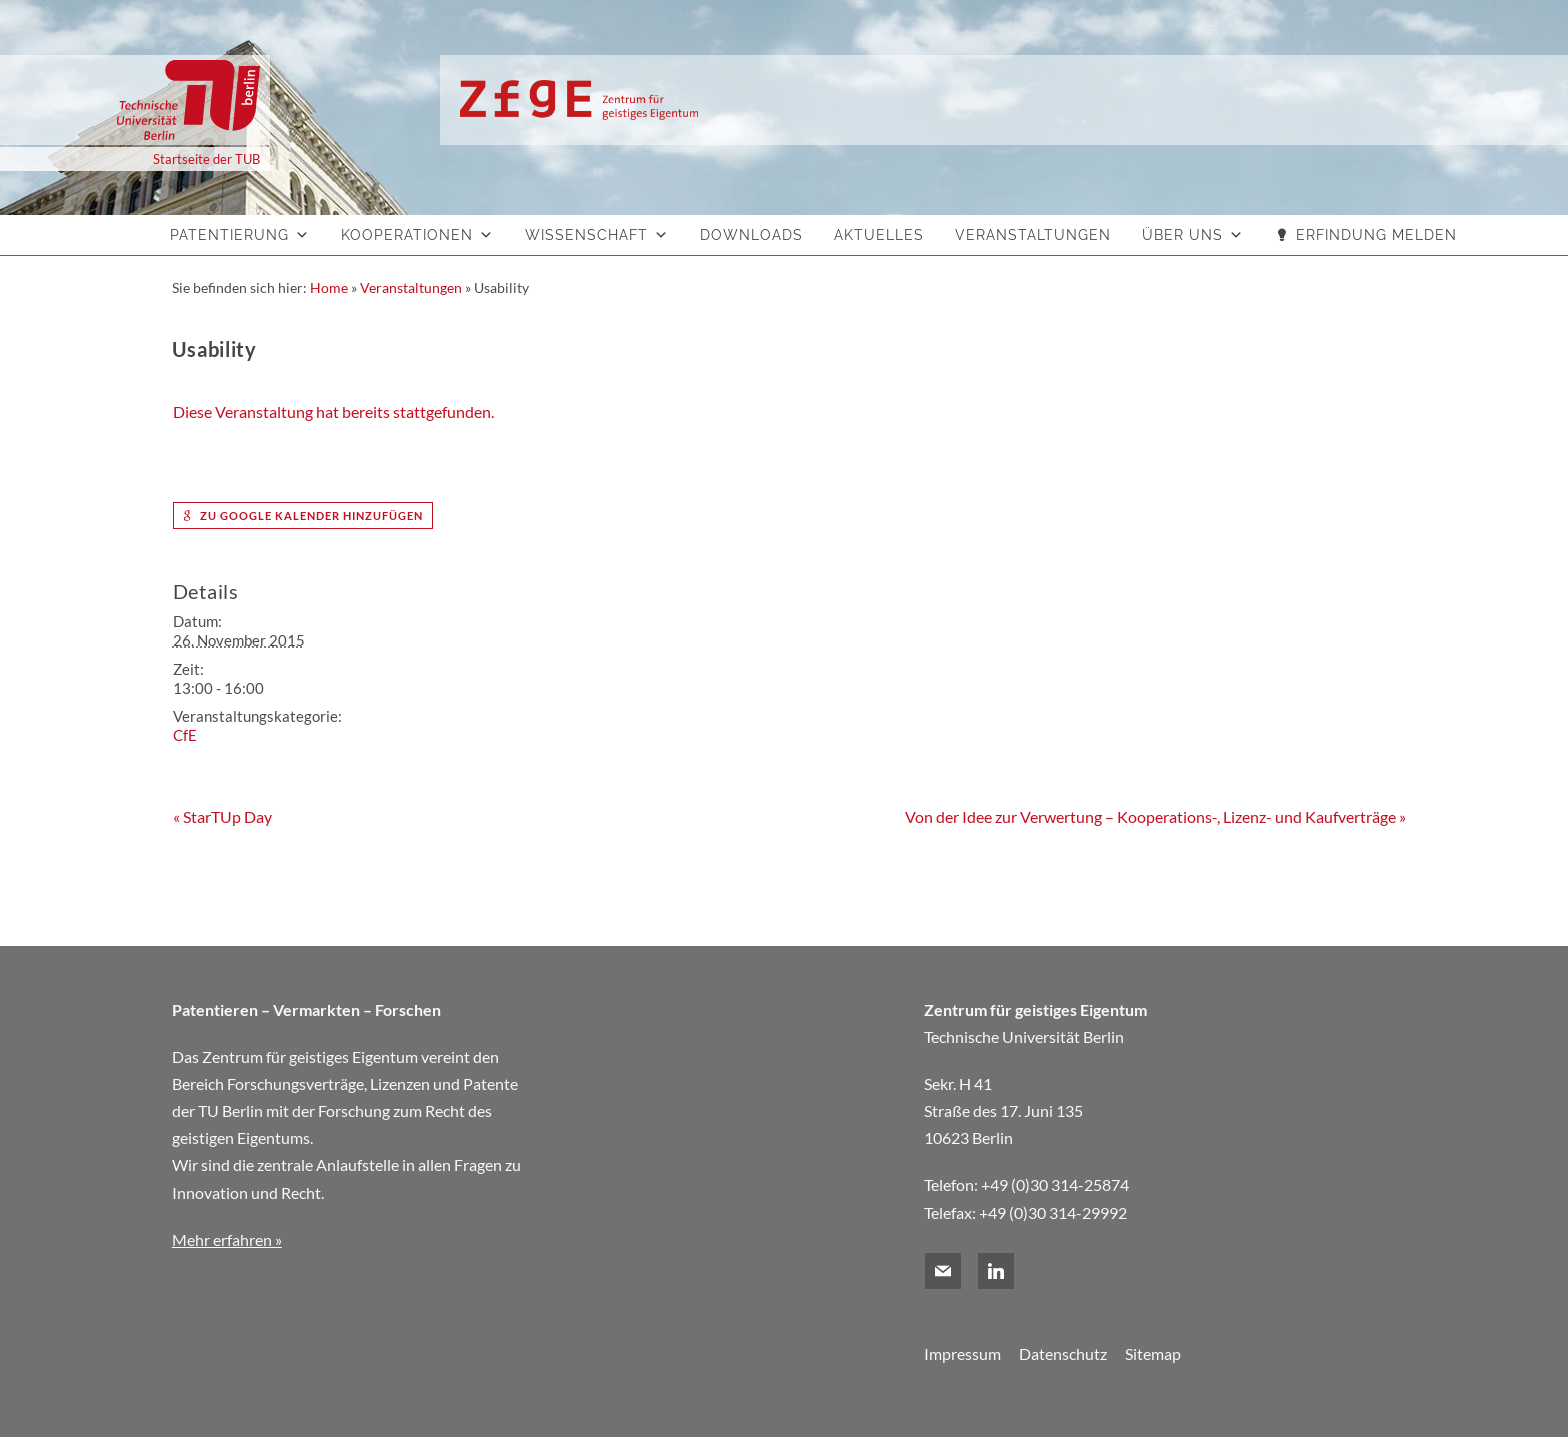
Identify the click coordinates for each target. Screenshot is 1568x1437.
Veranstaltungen (1033, 235)
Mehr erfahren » (227, 1239)
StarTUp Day (222, 816)
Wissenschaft (586, 235)
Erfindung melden (1376, 235)
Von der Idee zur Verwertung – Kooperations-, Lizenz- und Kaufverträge (1155, 816)
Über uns (1182, 235)
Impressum (962, 1353)
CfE (185, 735)
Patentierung (229, 235)
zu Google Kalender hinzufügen (303, 515)
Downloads (751, 235)
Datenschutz (1063, 1353)
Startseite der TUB (206, 159)
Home (329, 287)
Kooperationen (407, 235)
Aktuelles (879, 235)
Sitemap (1153, 1353)
